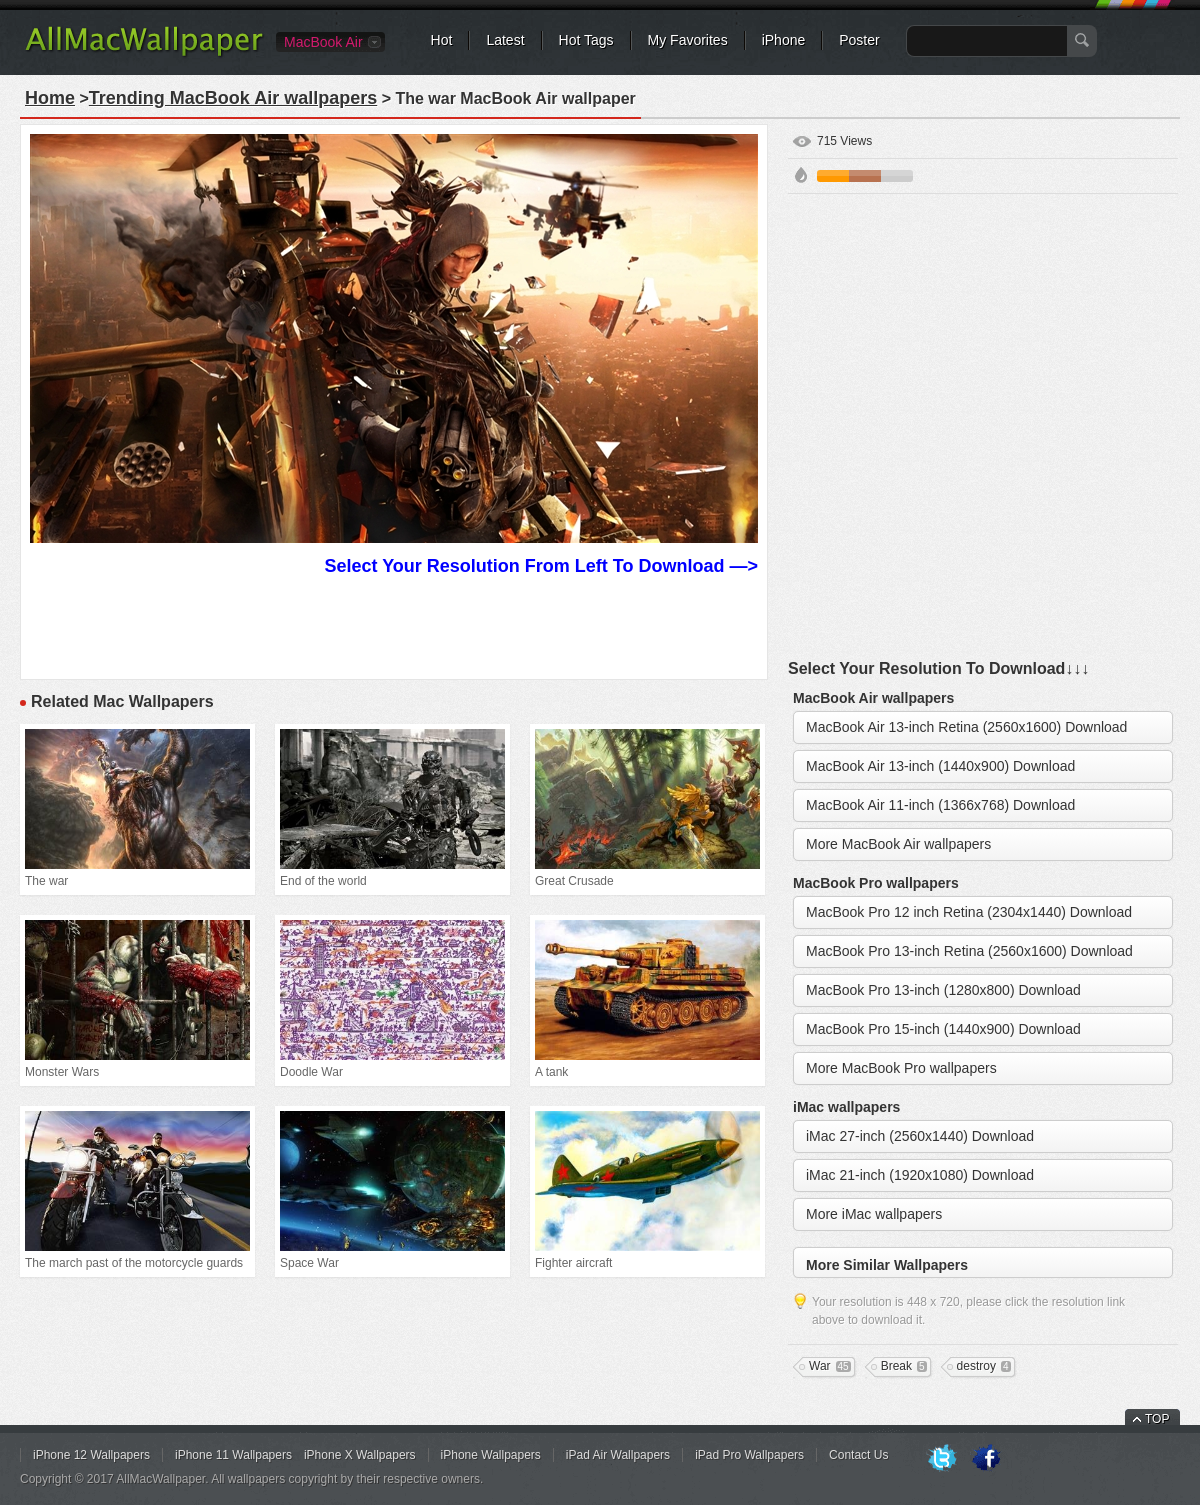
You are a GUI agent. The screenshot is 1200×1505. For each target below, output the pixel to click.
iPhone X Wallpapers (360, 1455)
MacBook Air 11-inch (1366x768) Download (940, 805)
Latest (505, 40)
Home (50, 98)
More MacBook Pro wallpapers (901, 1068)
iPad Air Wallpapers (618, 1455)
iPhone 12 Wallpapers (91, 1455)
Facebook (986, 1459)
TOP (1157, 1419)
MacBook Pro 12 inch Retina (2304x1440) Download (969, 912)
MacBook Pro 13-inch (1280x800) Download (943, 990)
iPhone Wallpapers (491, 1455)
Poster (859, 40)
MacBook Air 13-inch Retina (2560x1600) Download (966, 727)
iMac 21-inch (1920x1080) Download (920, 1175)
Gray (897, 176)
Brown (865, 176)
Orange (833, 176)
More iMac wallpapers (874, 1214)
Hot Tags (586, 40)
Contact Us (858, 1455)
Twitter (942, 1459)
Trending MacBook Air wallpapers (233, 98)
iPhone (784, 40)
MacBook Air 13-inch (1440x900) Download (940, 766)
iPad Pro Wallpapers (749, 1455)
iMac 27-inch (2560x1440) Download (920, 1136)
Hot (442, 40)
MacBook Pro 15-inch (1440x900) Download (943, 1029)
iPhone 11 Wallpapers (233, 1455)
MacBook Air (323, 42)
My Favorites (688, 40)
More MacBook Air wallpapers (898, 844)
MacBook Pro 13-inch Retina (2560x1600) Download (969, 951)
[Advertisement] (224, 428)
